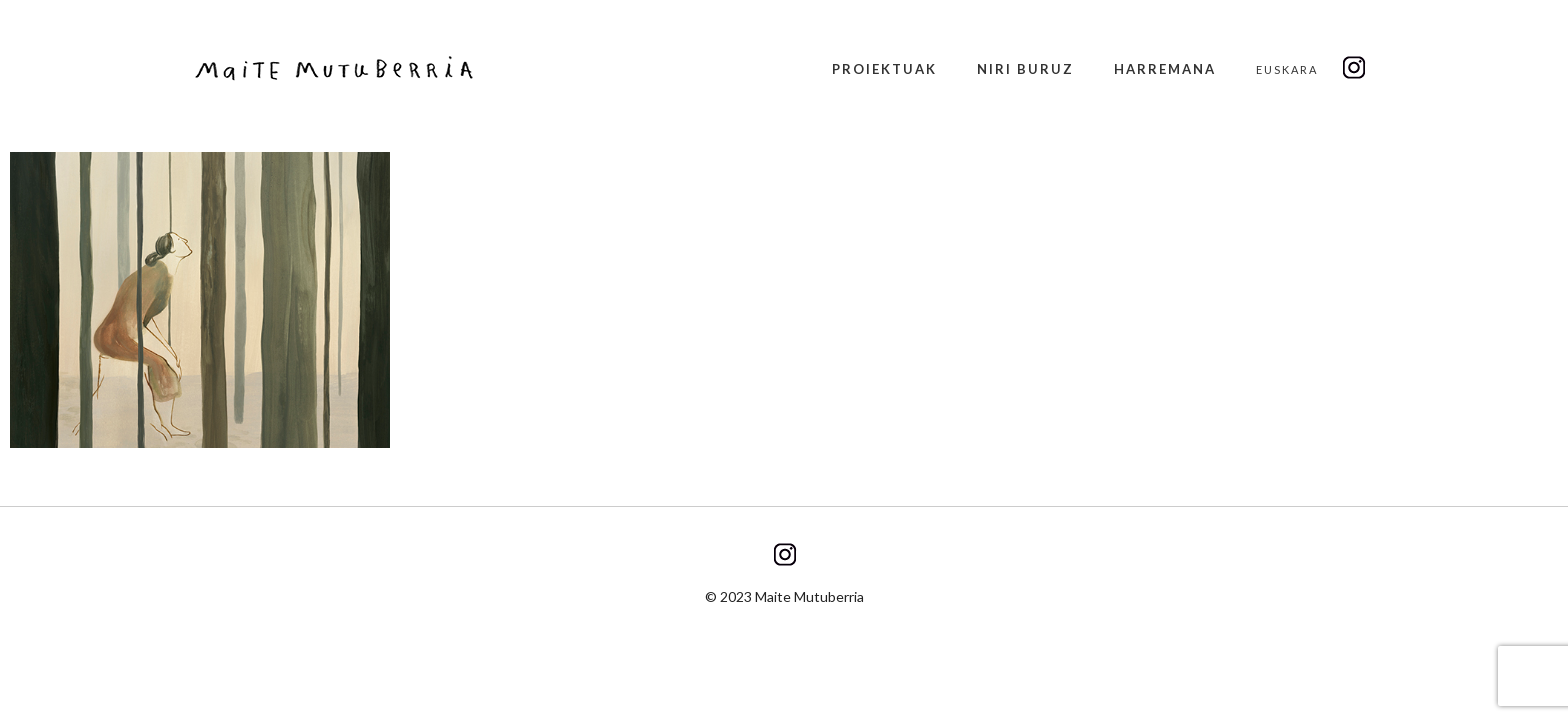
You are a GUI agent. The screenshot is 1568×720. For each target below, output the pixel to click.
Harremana (1165, 69)
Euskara (1287, 69)
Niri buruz (1025, 69)
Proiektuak (884, 69)
